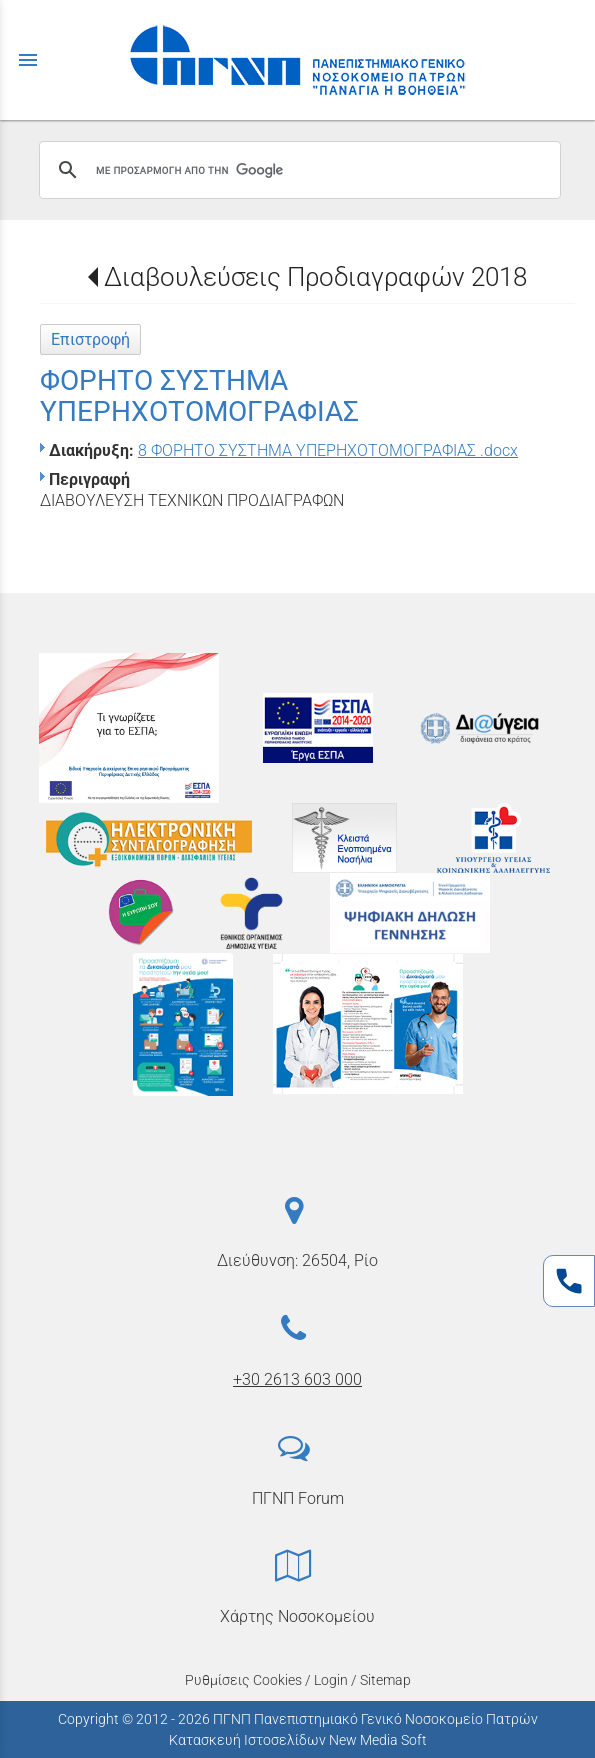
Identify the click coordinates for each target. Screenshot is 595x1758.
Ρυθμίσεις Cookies (243, 1680)
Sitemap (385, 1680)
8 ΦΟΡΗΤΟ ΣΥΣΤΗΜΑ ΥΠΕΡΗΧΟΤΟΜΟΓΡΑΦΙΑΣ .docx (328, 450)
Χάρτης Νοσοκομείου (297, 1616)
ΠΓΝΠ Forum (298, 1498)
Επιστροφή (90, 339)
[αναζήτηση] (297, 170)
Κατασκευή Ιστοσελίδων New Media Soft (298, 1740)
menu (28, 60)
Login (331, 1680)
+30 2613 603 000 (297, 1379)
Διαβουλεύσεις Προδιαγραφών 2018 (315, 277)
